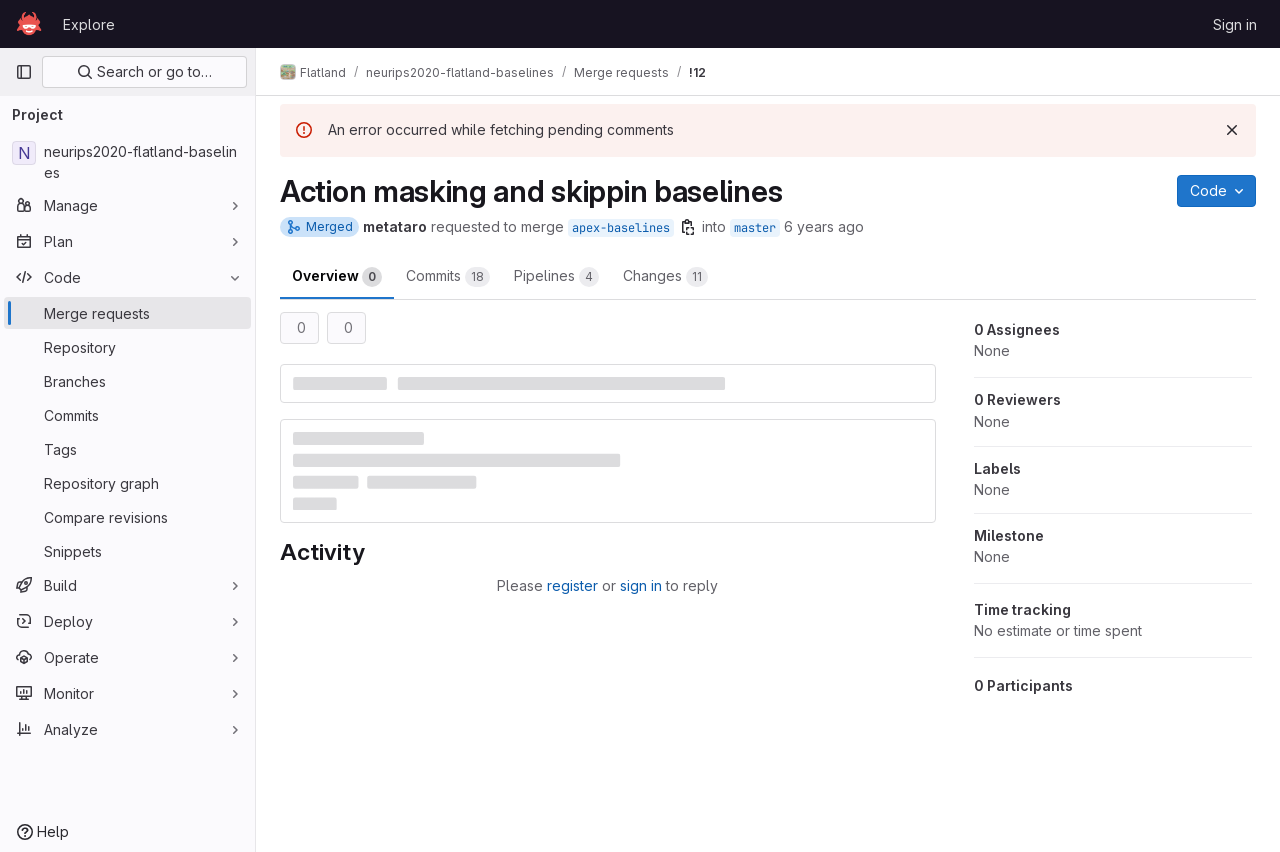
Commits (448, 277)
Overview (337, 277)
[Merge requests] (127, 313)
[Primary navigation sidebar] (24, 72)
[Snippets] (127, 551)
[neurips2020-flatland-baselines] (127, 162)
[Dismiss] (1232, 130)
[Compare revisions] (127, 517)
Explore (89, 24)
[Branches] (127, 381)
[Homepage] (29, 24)
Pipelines (556, 277)
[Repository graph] (127, 483)
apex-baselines (621, 228)
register (572, 585)
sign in (641, 585)
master (755, 228)
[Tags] (127, 449)
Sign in (1235, 24)
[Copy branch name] (688, 227)
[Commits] (127, 415)
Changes (665, 277)
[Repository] (127, 347)
